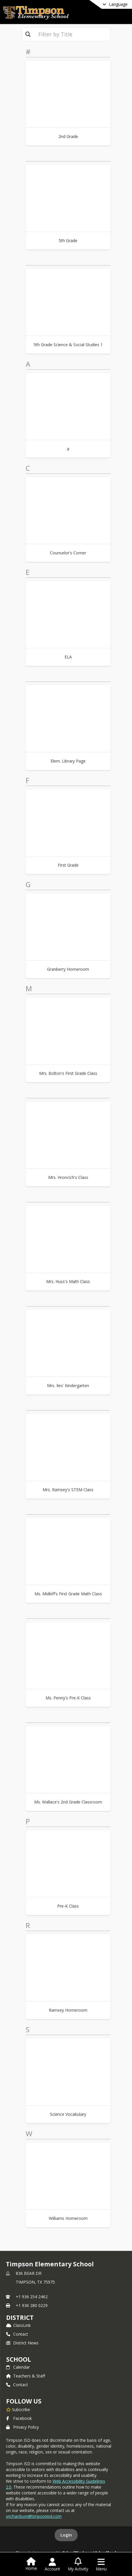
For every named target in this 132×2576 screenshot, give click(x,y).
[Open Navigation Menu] (101, 2564)
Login (66, 2535)
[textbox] (72, 34)
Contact (17, 2334)
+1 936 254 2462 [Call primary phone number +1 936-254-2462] (32, 2296)
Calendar (18, 2367)
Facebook (19, 2418)
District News (22, 2343)
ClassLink (18, 2325)
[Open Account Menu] (52, 2564)
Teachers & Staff (25, 2376)
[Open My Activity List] (78, 2564)
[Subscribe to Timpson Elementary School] (18, 2409)
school (18, 2359)
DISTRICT (20, 2317)
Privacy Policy (22, 2427)
